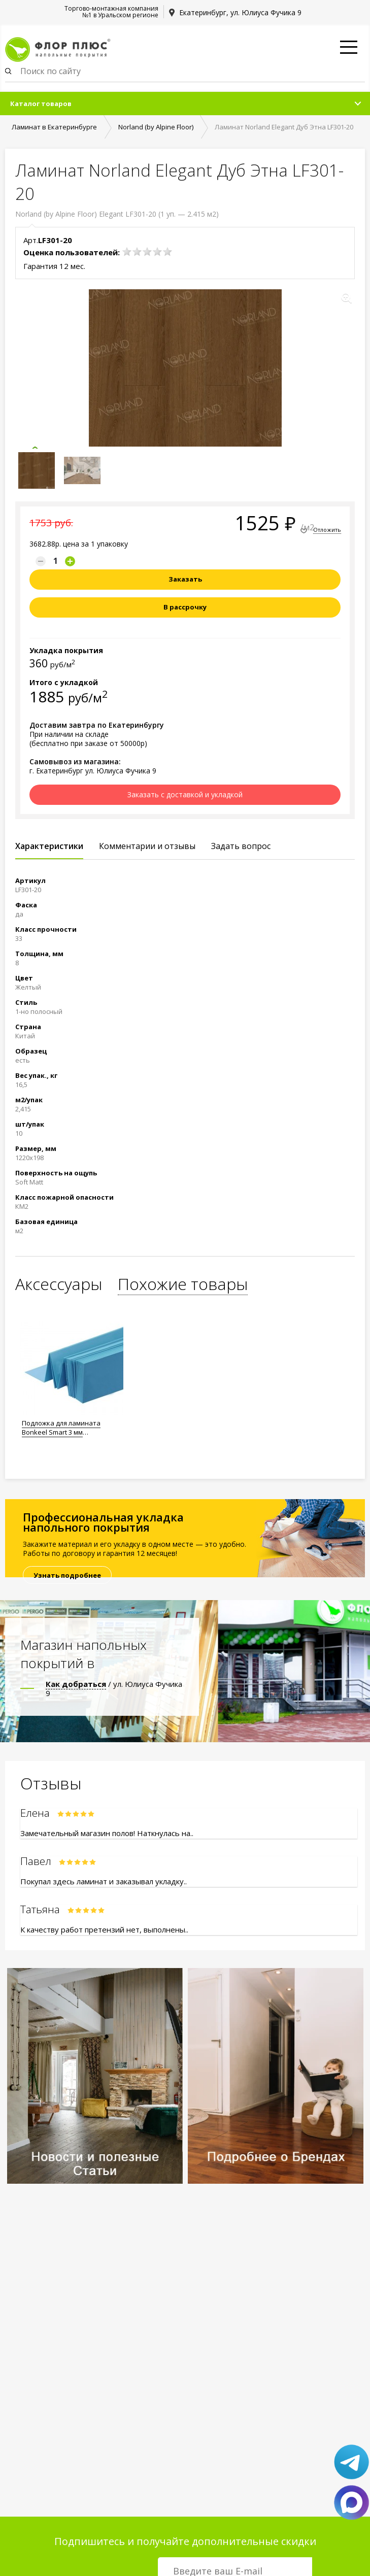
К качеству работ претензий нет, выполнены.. (104, 1929)
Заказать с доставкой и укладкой (185, 794)
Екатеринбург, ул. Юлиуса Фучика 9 (240, 12)
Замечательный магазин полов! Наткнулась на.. (106, 1833)
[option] (71, 1376)
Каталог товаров (41, 103)
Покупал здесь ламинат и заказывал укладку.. (103, 1881)
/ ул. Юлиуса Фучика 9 (114, 1688)
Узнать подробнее (67, 1575)
